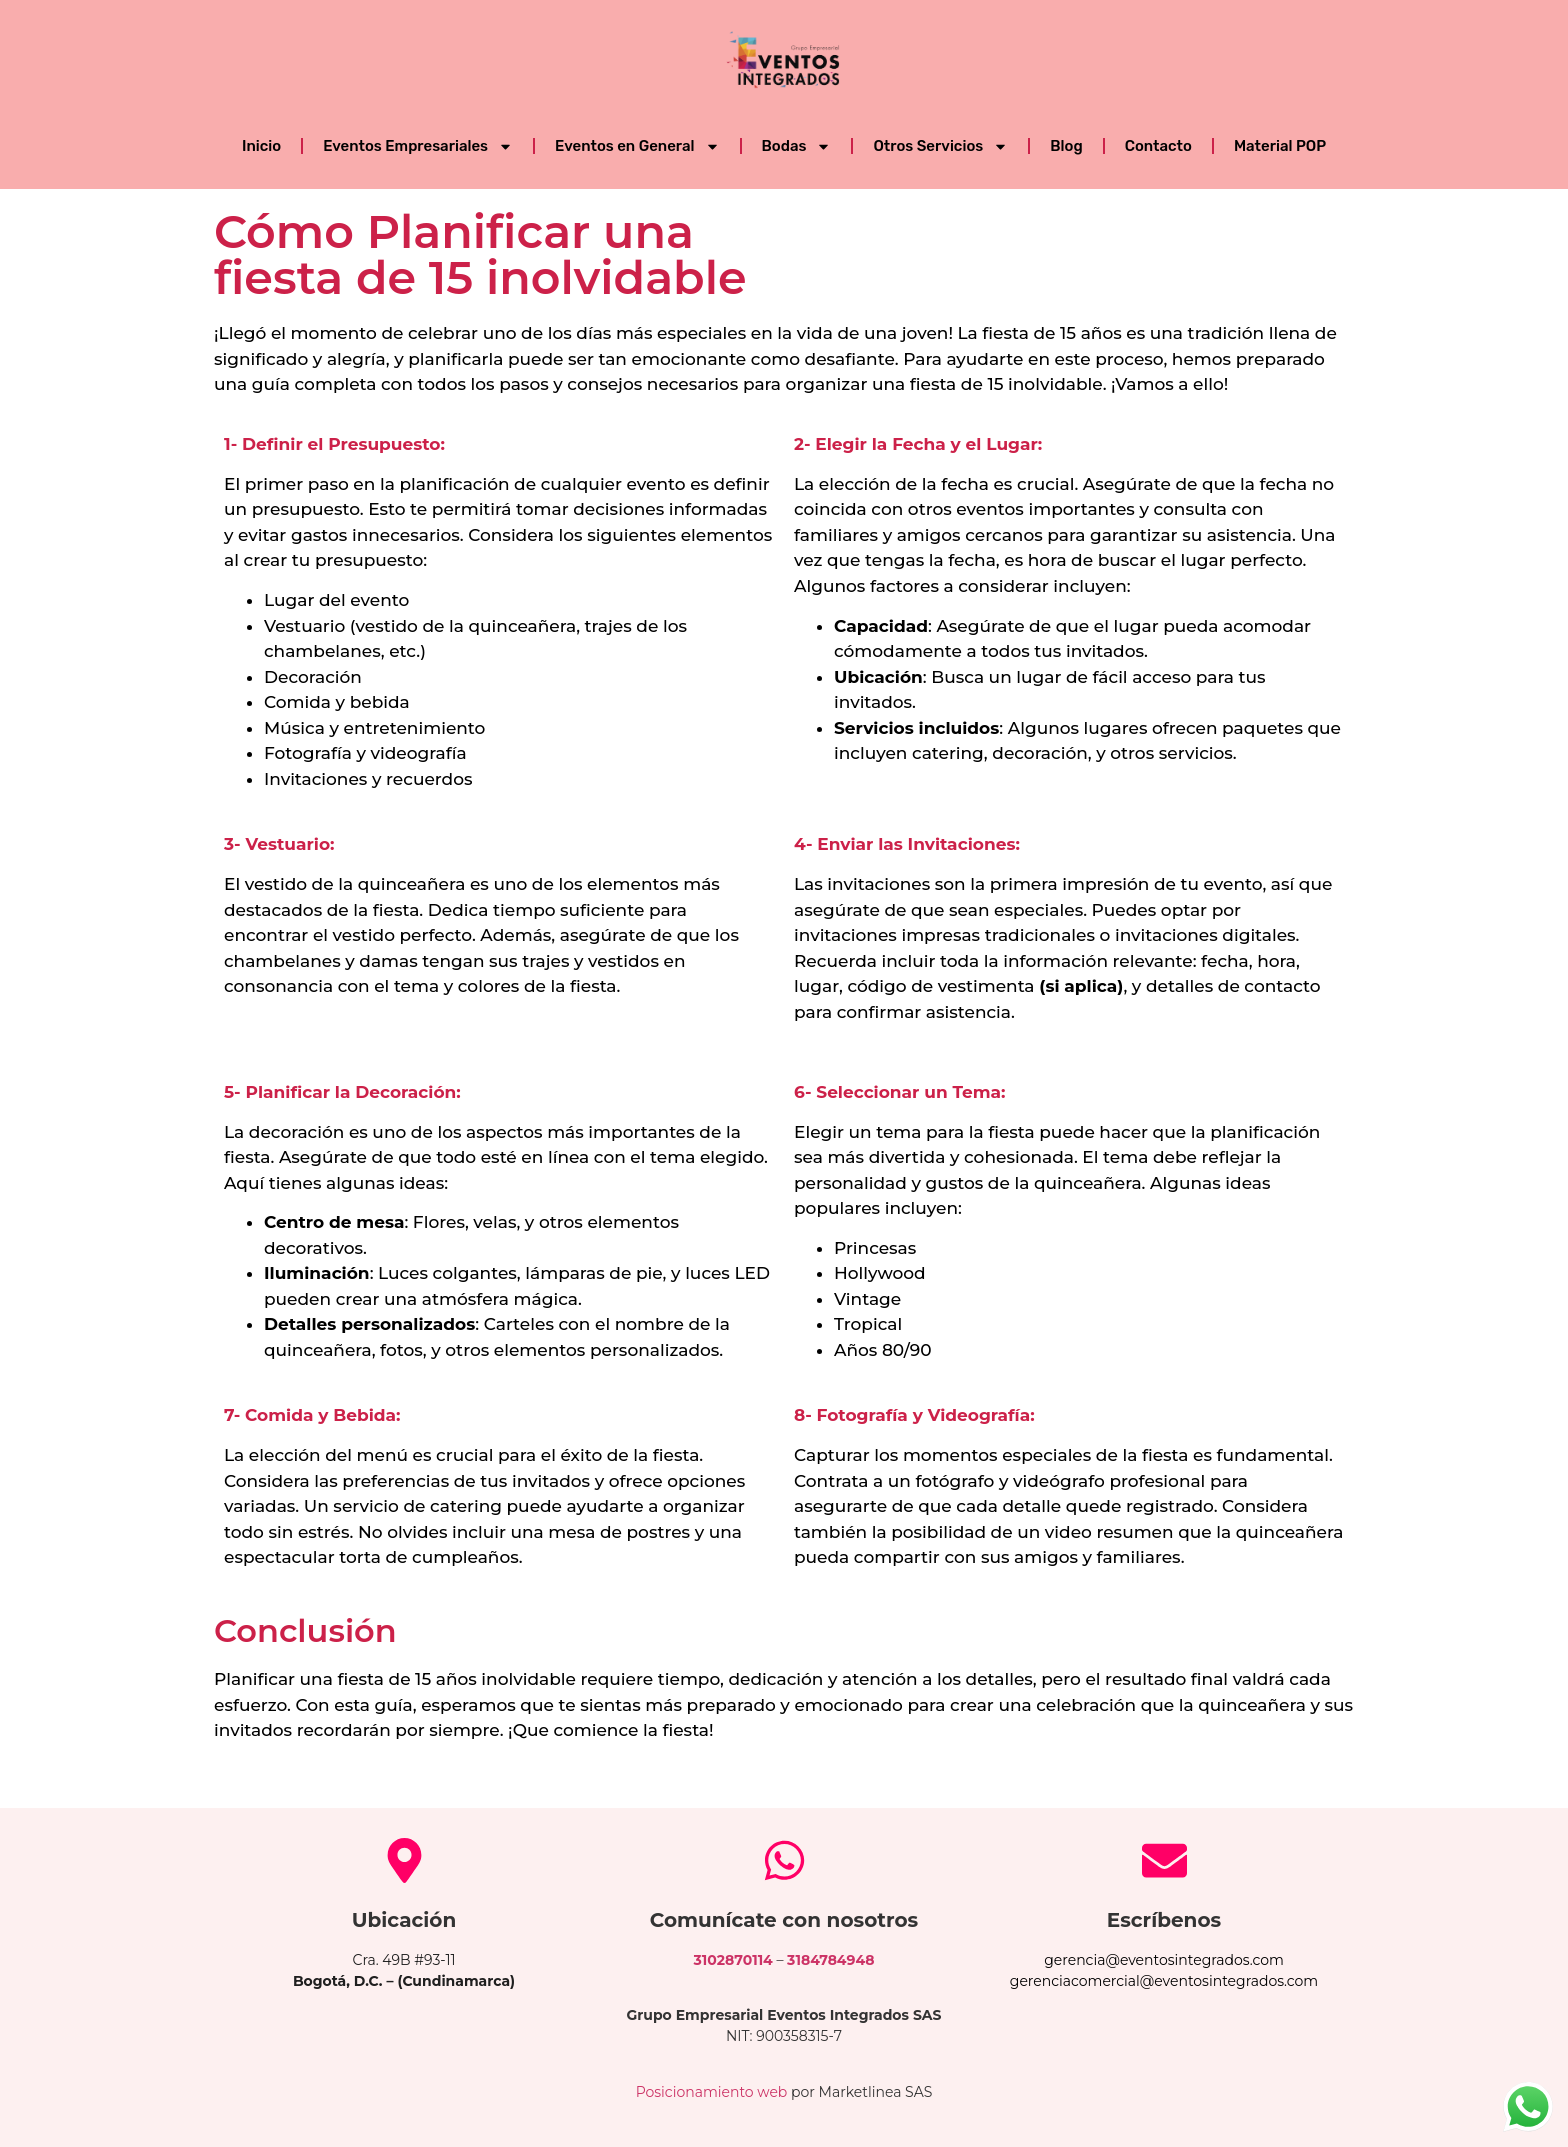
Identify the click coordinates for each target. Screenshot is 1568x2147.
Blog (1066, 146)
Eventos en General (637, 146)
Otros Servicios (940, 146)
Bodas (797, 146)
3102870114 (733, 1960)
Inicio (261, 146)
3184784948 (830, 1960)
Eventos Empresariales (418, 146)
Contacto (1158, 146)
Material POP (1280, 146)
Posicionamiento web (712, 2092)
